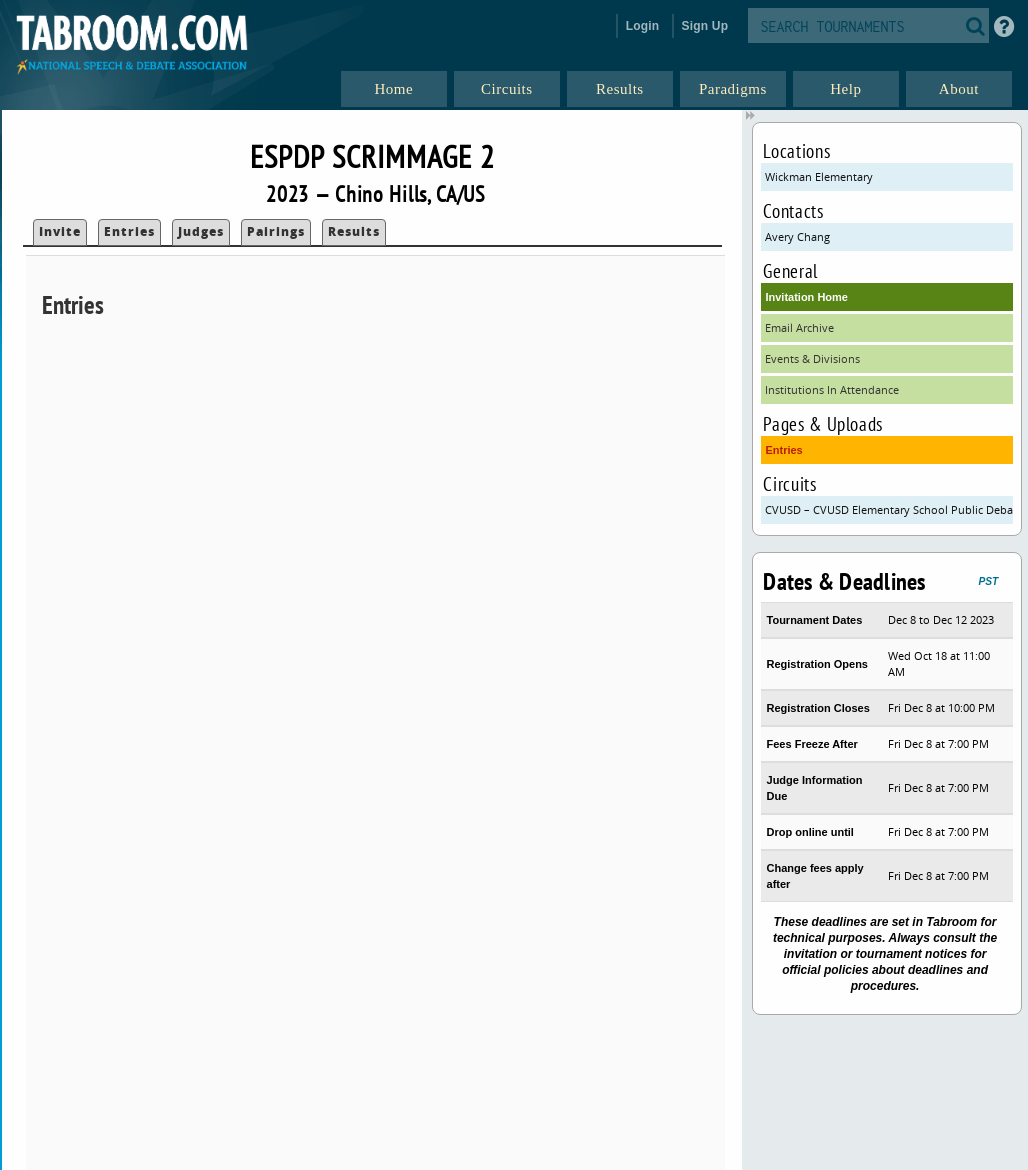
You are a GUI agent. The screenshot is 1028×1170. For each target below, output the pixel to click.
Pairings (276, 231)
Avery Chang (797, 236)
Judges (201, 231)
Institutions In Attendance (832, 389)
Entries (129, 231)
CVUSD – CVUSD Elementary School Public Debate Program (888, 509)
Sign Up (705, 26)
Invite (60, 231)
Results (354, 231)
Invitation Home (806, 297)
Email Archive (799, 327)
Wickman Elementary (819, 176)
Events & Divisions (812, 358)
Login (643, 26)
